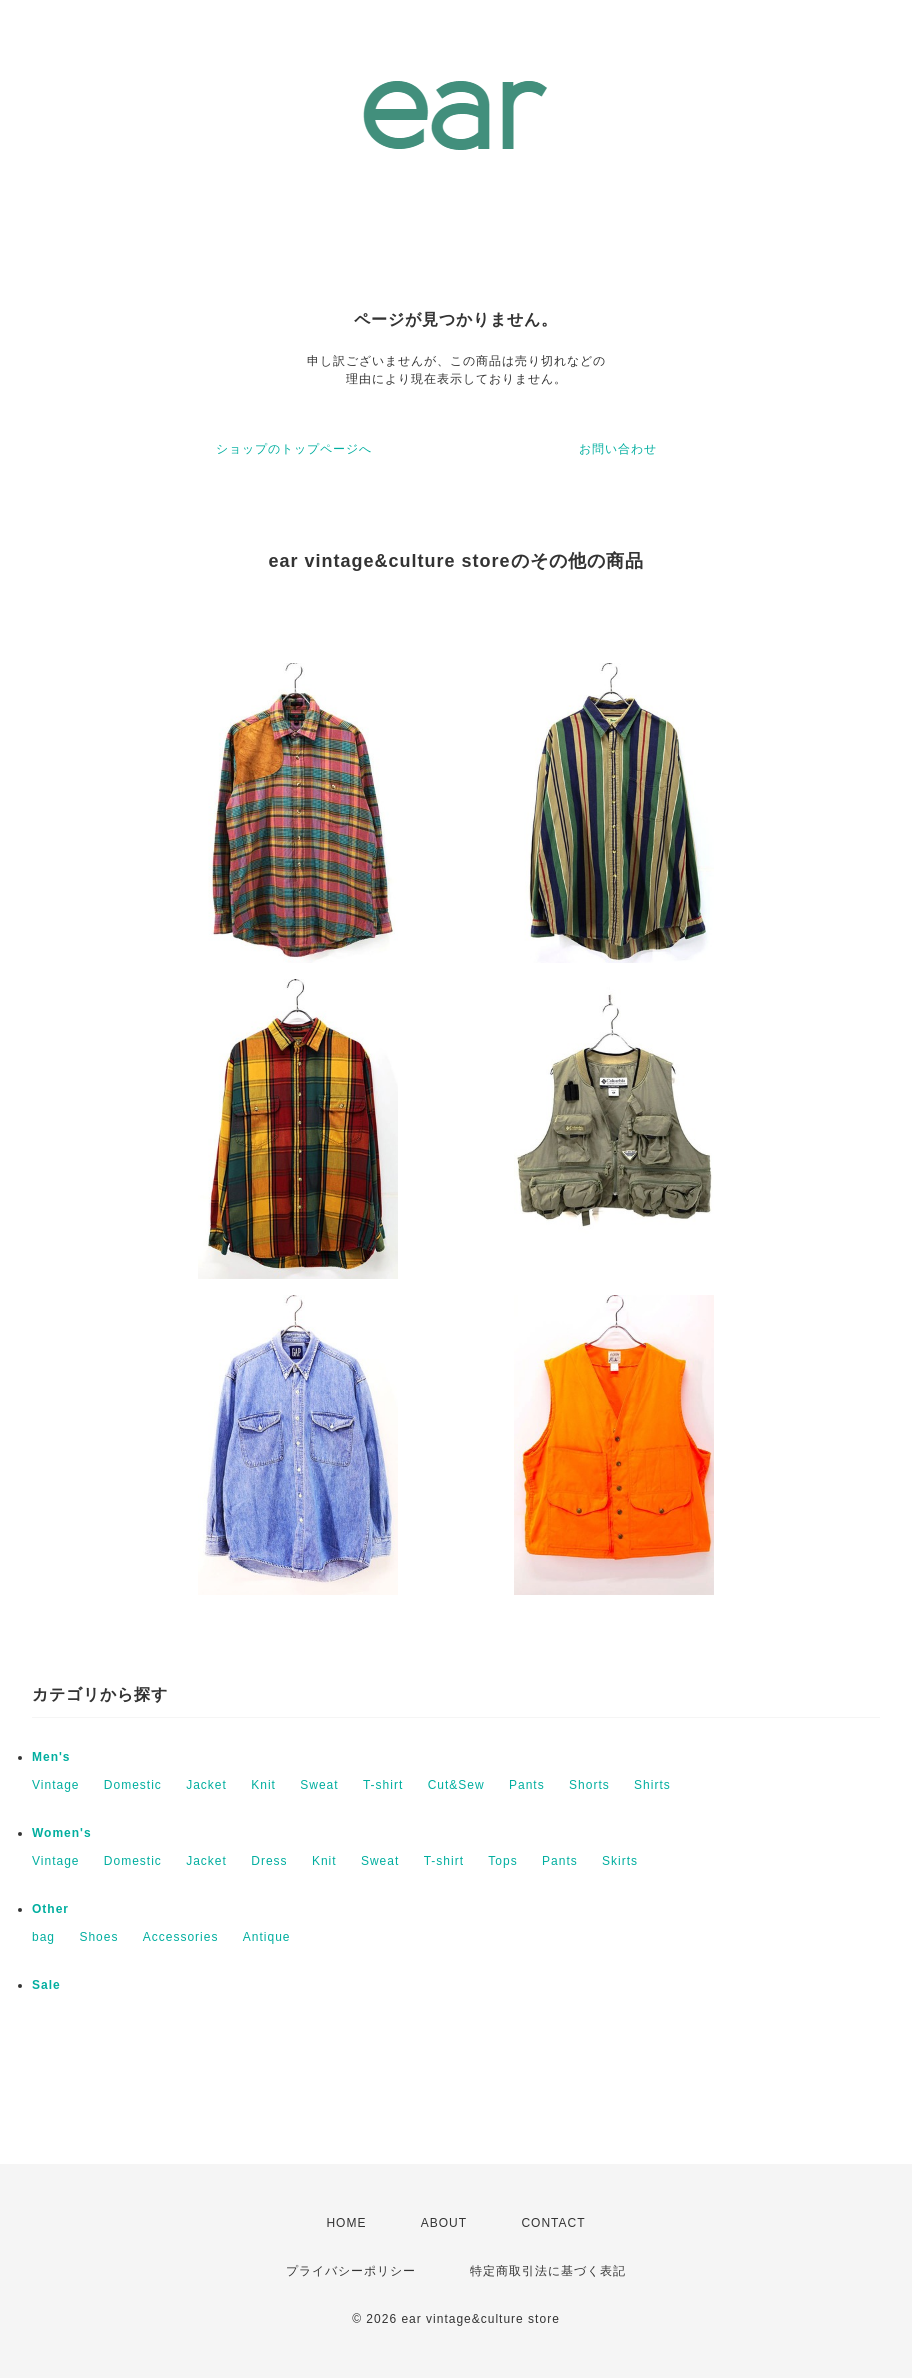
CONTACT (553, 2223)
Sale (46, 1985)
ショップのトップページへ (294, 449)
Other (50, 1909)
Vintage (55, 1785)
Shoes (98, 1937)
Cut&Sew (456, 1785)
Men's (51, 1757)
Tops (502, 1861)
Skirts (620, 1861)
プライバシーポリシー (351, 2271)
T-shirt (383, 1785)
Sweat (319, 1785)
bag (43, 1937)
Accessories (181, 1937)
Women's (62, 1833)
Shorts (589, 1785)
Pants (527, 1785)
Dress (269, 1861)
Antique (267, 1937)
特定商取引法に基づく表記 (548, 2271)
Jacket (206, 1785)
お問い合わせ (618, 449)
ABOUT (444, 2223)
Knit (263, 1785)
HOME (346, 2223)
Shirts (652, 1785)
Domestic (133, 1785)
